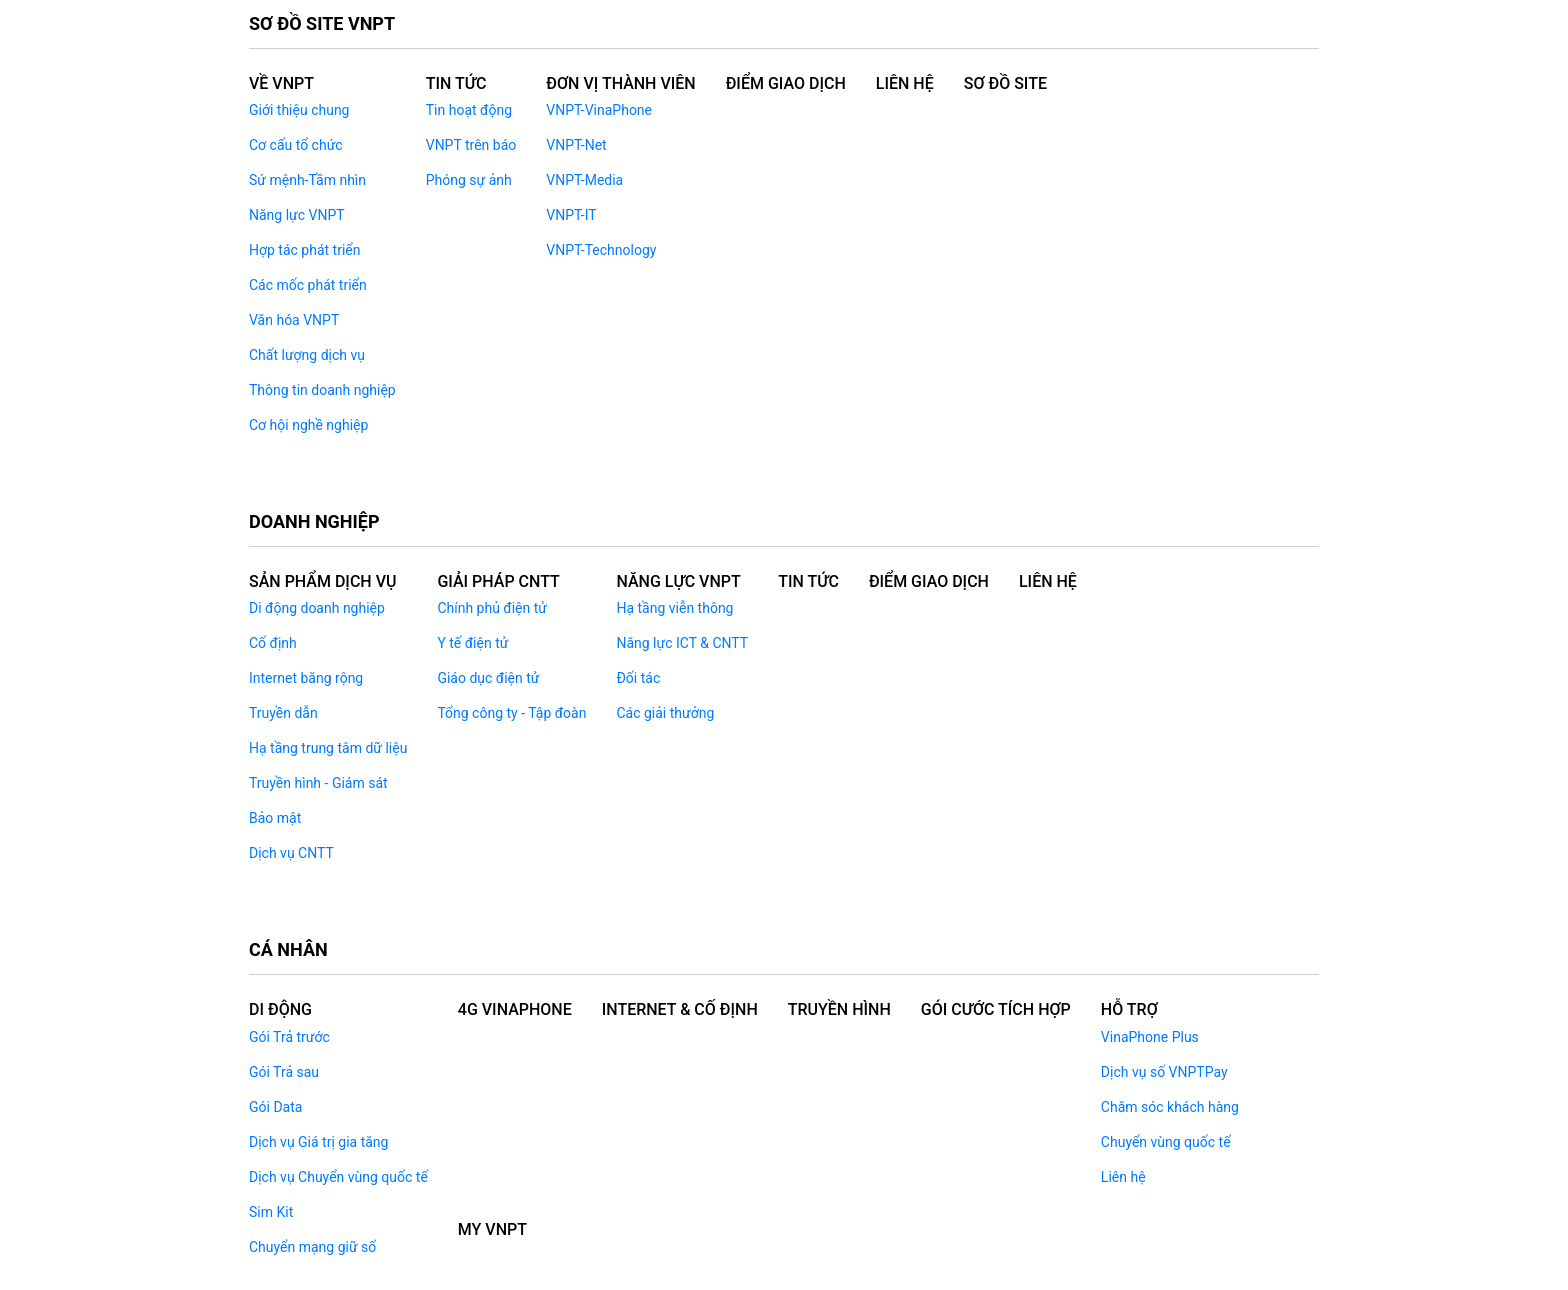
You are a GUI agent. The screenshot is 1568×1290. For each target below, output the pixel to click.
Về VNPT (281, 83)
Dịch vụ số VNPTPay (1164, 1072)
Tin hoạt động (469, 110)
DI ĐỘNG (280, 1009)
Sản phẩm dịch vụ (322, 581)
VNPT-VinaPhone (599, 110)
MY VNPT (492, 1229)
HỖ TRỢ (1129, 1009)
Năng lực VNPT (297, 215)
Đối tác (638, 678)
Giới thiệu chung (299, 110)
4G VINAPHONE (515, 1009)
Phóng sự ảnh (469, 180)
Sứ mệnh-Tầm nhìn (307, 180)
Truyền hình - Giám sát (318, 783)
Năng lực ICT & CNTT (682, 643)
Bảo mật (275, 818)
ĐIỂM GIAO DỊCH (786, 83)
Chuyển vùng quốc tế (1166, 1142)
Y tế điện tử (472, 643)
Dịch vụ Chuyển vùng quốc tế (338, 1177)
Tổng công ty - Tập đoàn (511, 713)
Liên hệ (1123, 1177)
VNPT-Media (584, 180)
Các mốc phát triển (308, 285)
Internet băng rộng (306, 678)
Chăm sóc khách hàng (1170, 1107)
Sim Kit (271, 1212)
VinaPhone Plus (1150, 1037)
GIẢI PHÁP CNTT (498, 581)
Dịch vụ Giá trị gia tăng (318, 1142)
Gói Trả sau (284, 1072)
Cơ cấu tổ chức (296, 145)
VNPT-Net (576, 145)
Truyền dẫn (283, 713)
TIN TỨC (808, 581)
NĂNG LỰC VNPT (678, 581)
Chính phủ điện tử (492, 608)
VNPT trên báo (471, 145)
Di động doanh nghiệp (317, 608)
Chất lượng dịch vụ (307, 355)
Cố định (273, 643)
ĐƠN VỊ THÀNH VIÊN (620, 83)
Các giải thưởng (665, 713)
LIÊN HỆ (905, 83)
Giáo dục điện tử (488, 678)
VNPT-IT (571, 215)
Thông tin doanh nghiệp (322, 390)
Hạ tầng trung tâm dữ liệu (328, 748)
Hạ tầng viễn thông (674, 608)
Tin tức (456, 83)
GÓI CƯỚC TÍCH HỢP (996, 1009)
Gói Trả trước (289, 1037)
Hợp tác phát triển (304, 250)
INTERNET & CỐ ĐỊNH (680, 1009)
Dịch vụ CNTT (291, 853)
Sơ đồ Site (1005, 83)
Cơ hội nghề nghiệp (308, 425)
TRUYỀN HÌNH (839, 1009)
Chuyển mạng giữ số (312, 1247)
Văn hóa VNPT (294, 320)
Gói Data (275, 1107)
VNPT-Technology (601, 250)
